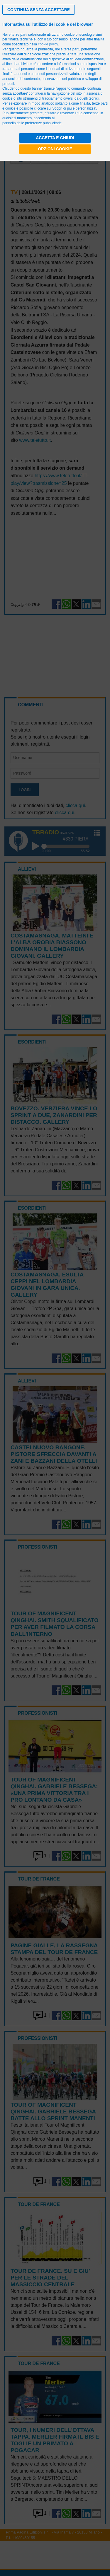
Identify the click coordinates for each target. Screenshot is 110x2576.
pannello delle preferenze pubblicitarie (32, 123)
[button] (38, 10)
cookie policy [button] (48, 44)
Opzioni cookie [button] (55, 148)
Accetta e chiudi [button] (55, 137)
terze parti (71, 49)
